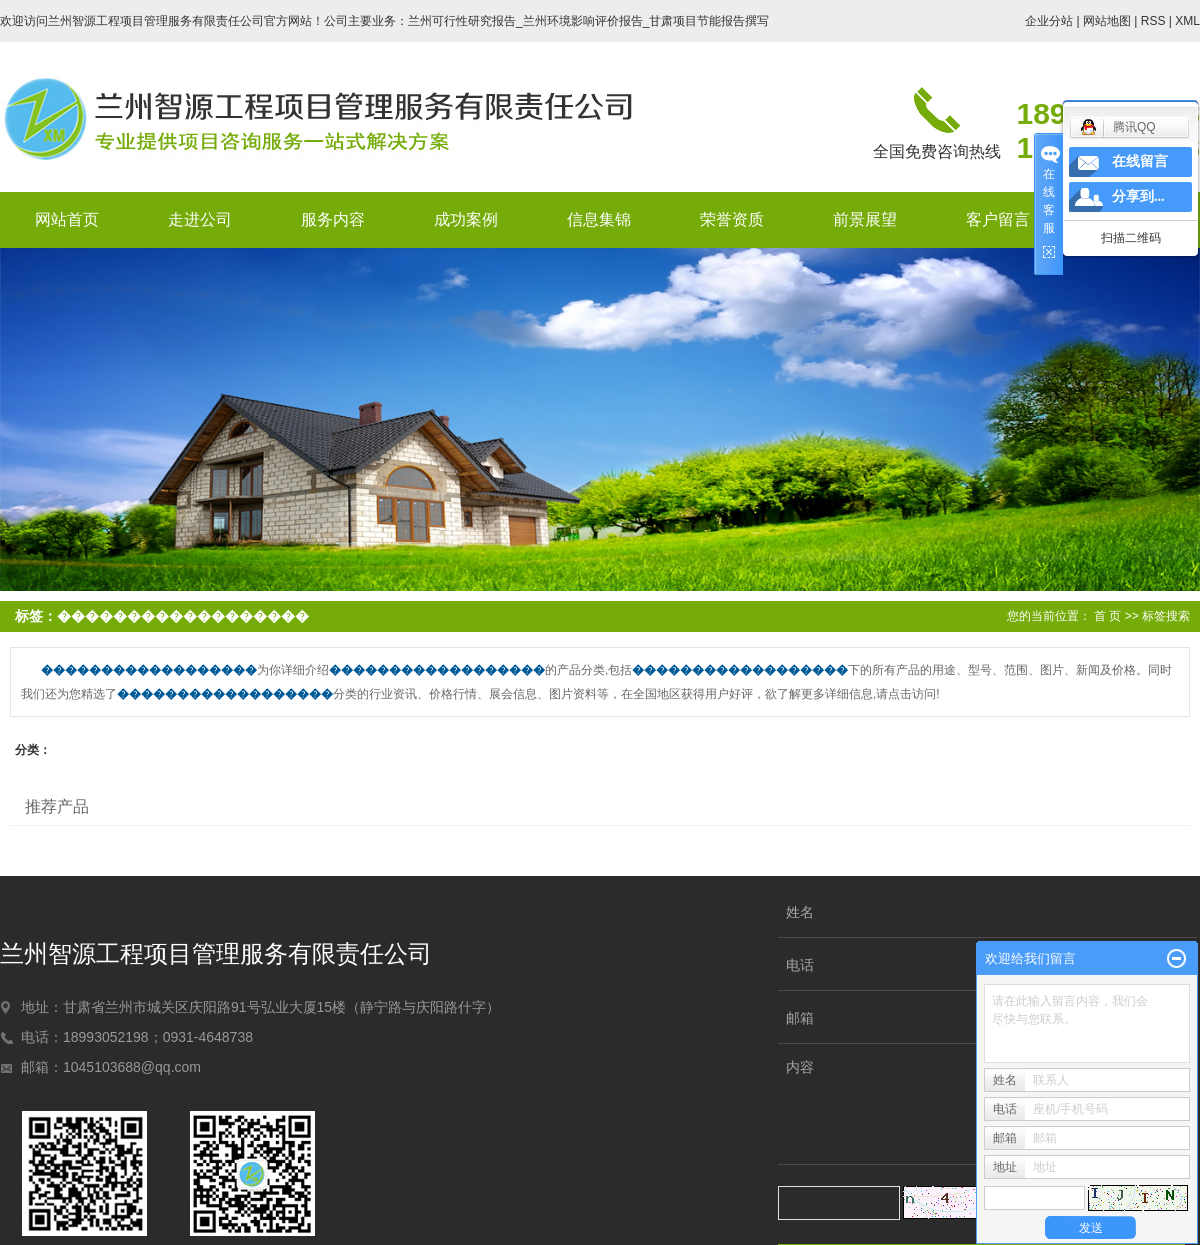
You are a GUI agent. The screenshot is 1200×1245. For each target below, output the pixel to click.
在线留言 (1140, 161)
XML (1187, 21)
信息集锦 (599, 219)
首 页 (1107, 616)
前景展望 (865, 219)
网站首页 (67, 219)
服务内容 (333, 219)
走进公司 (200, 219)
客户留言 (998, 219)
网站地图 (1107, 21)
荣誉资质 (732, 219)
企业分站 (1049, 21)
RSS (1153, 21)
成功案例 (466, 219)
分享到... (1138, 196)
